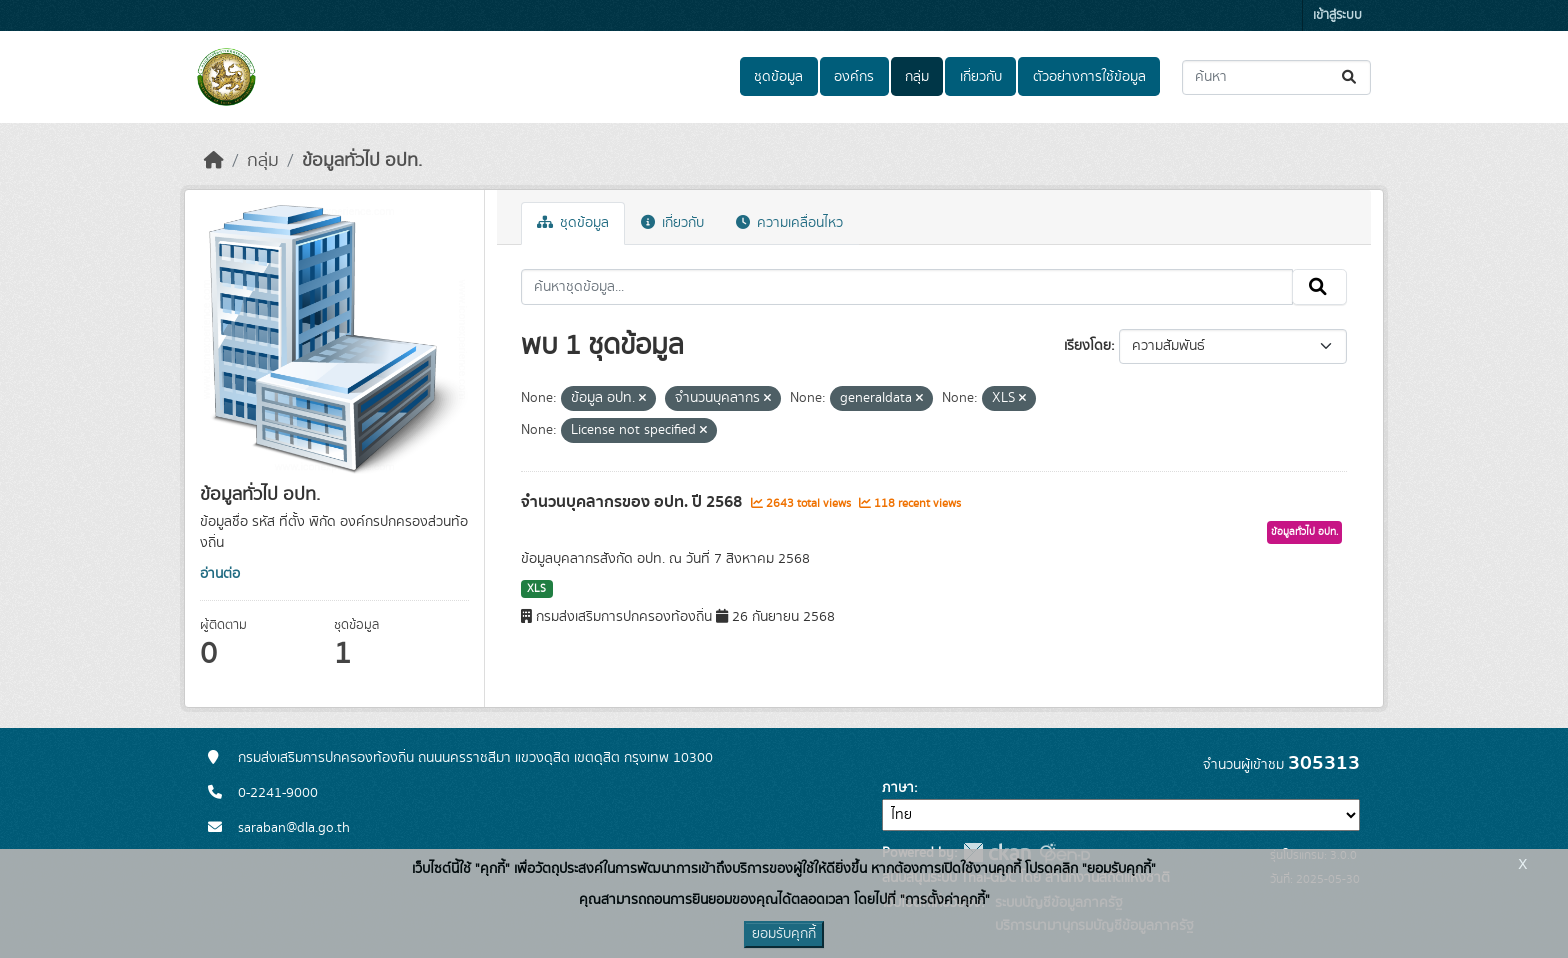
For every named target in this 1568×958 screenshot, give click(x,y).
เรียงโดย (1087, 346)
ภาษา (898, 788)
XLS (536, 589)
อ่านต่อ (220, 574)
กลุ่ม (917, 77)
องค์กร (854, 77)
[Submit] (1350, 77)
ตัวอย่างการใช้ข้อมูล (1089, 77)
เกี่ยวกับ (981, 77)
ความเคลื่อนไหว (789, 223)
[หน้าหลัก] (214, 161)
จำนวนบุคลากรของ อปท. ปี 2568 (633, 502)
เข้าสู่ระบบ (1337, 15)
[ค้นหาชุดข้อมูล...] (1276, 77)
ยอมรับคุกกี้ (784, 934)
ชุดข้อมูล (778, 77)
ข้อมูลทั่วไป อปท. (362, 161)
